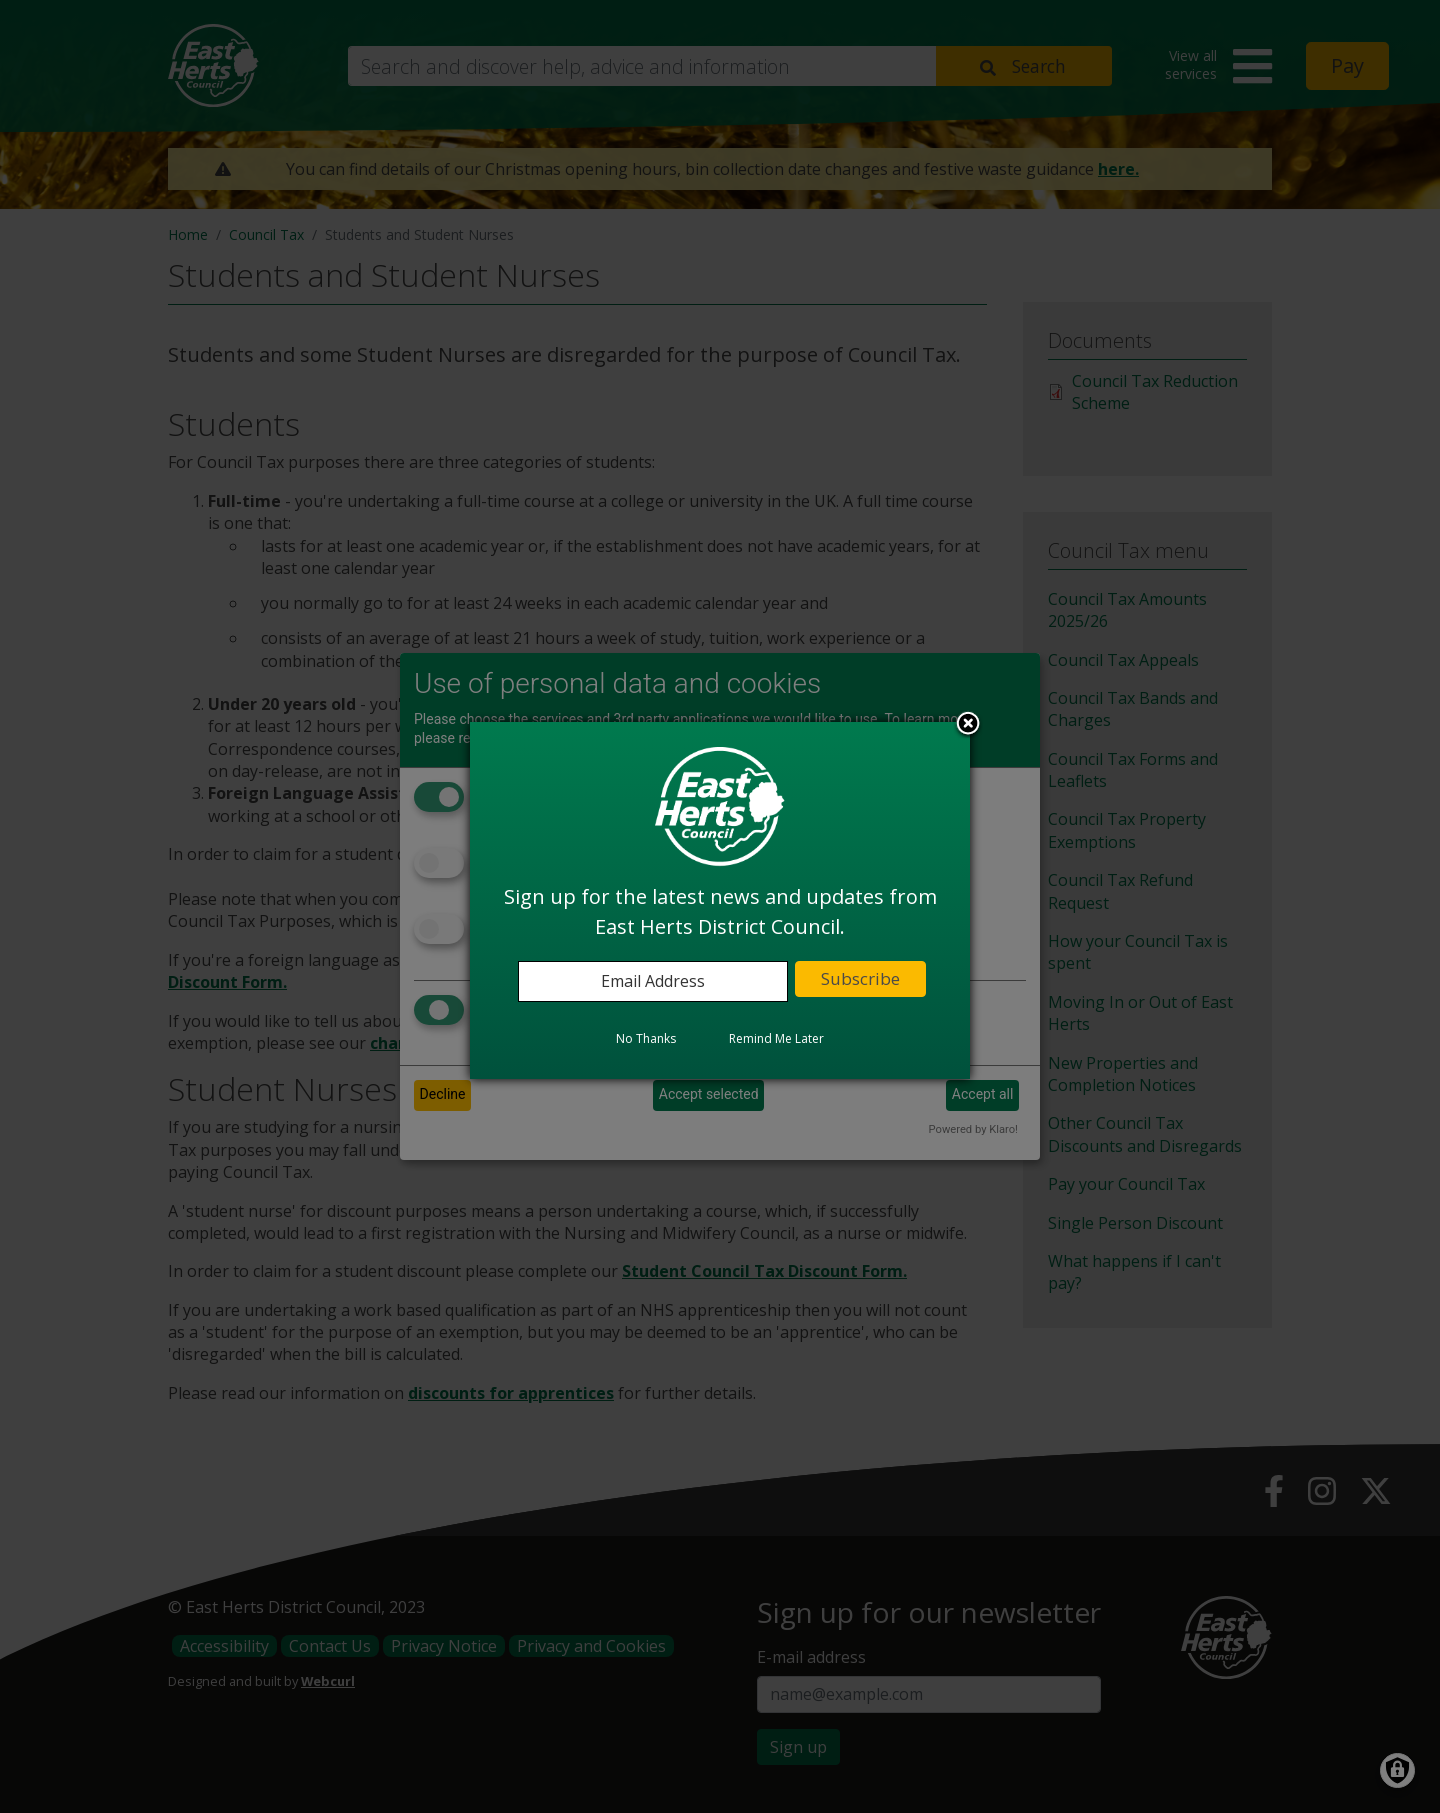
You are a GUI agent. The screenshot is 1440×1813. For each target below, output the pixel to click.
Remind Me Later (776, 1038)
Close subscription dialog (968, 725)
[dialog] (720, 900)
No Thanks (646, 1038)
